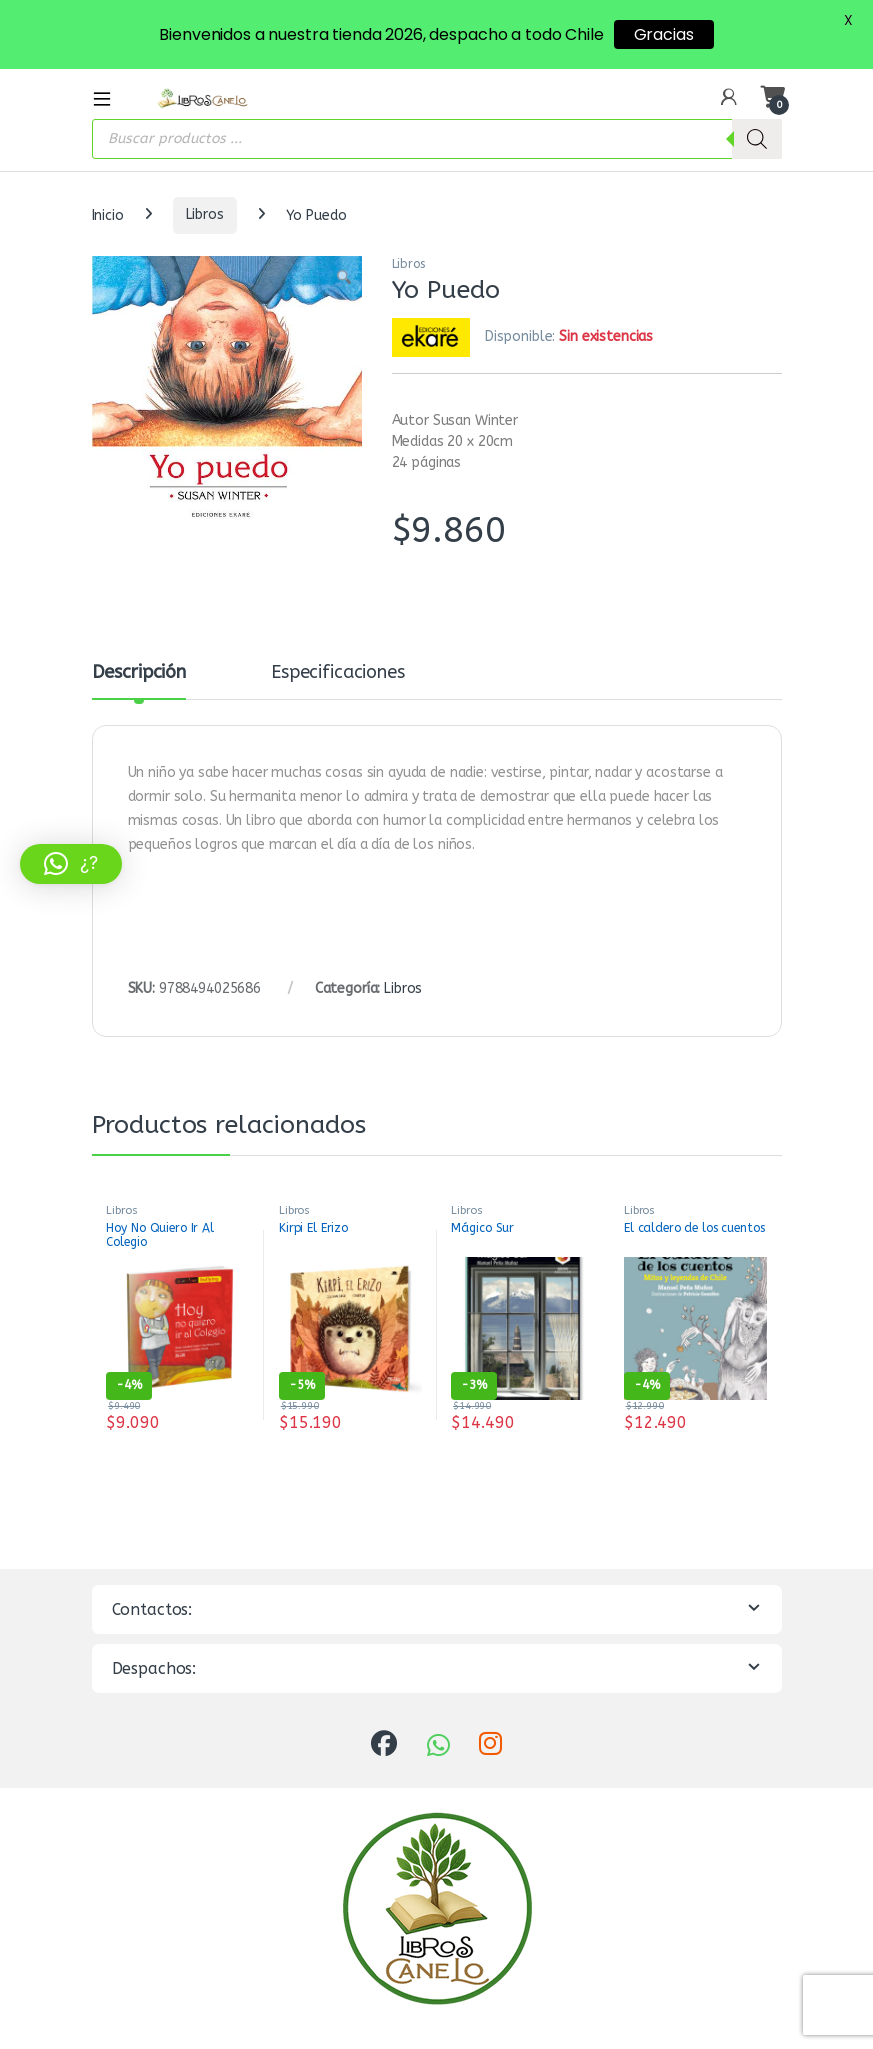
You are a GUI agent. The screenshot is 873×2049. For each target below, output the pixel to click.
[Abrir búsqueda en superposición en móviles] (437, 139)
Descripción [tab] (139, 673)
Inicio (108, 214)
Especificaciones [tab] (338, 673)
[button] (344, 278)
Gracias (664, 34)
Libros (205, 214)
